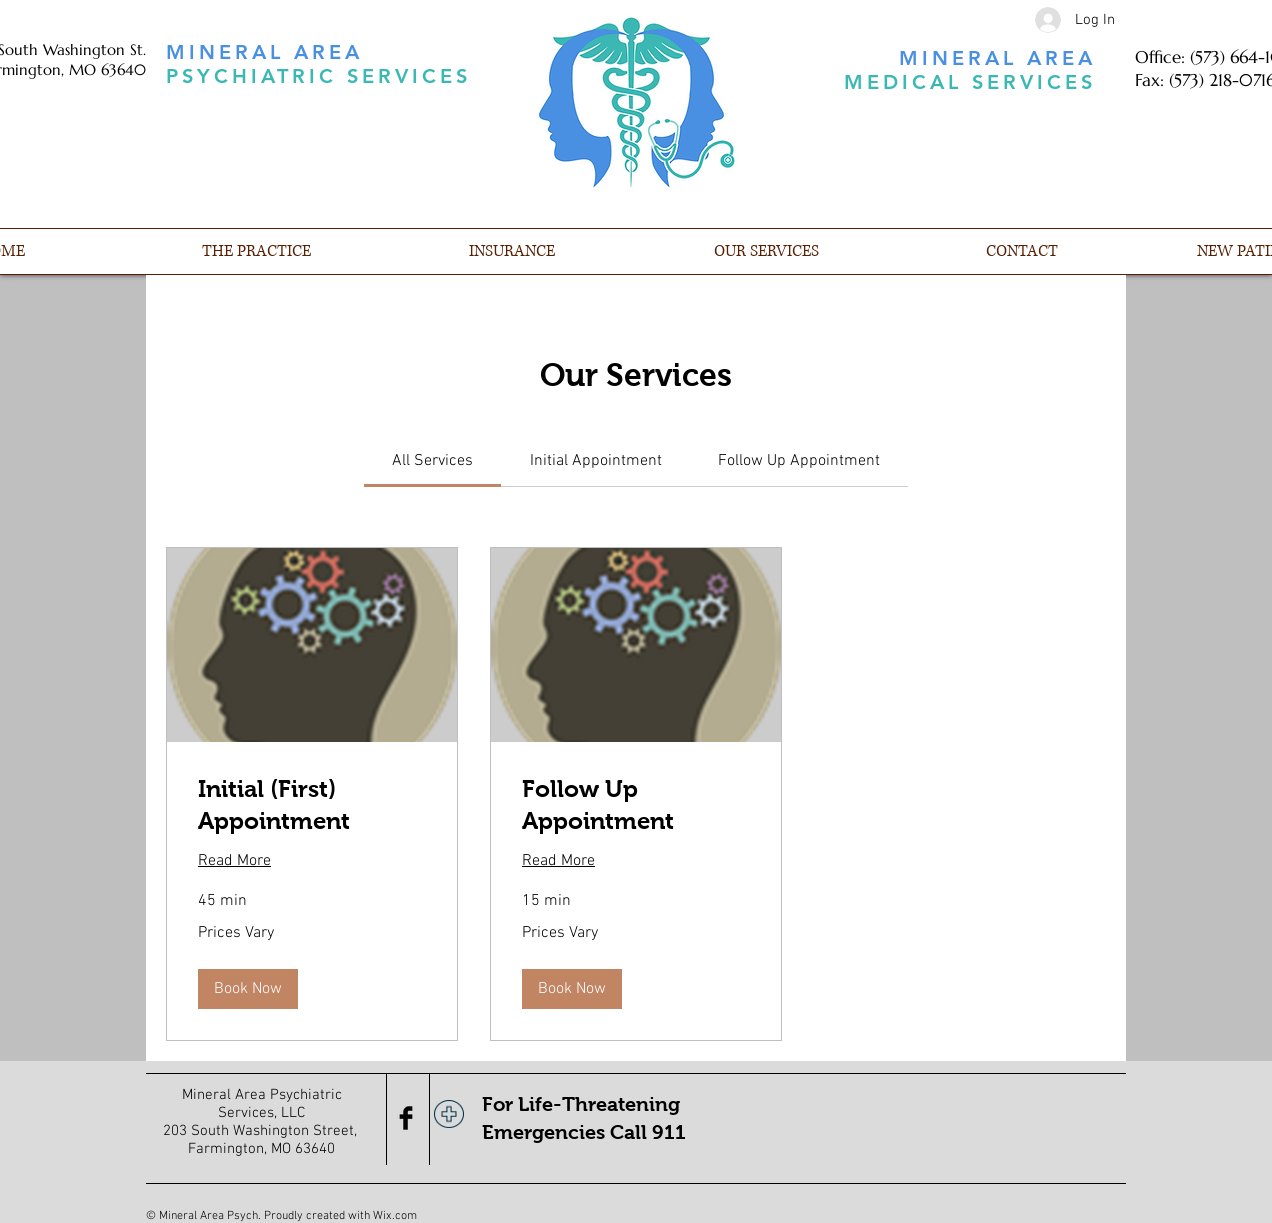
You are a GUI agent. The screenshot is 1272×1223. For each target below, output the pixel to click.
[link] (432, 461)
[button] (248, 989)
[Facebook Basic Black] (406, 1118)
